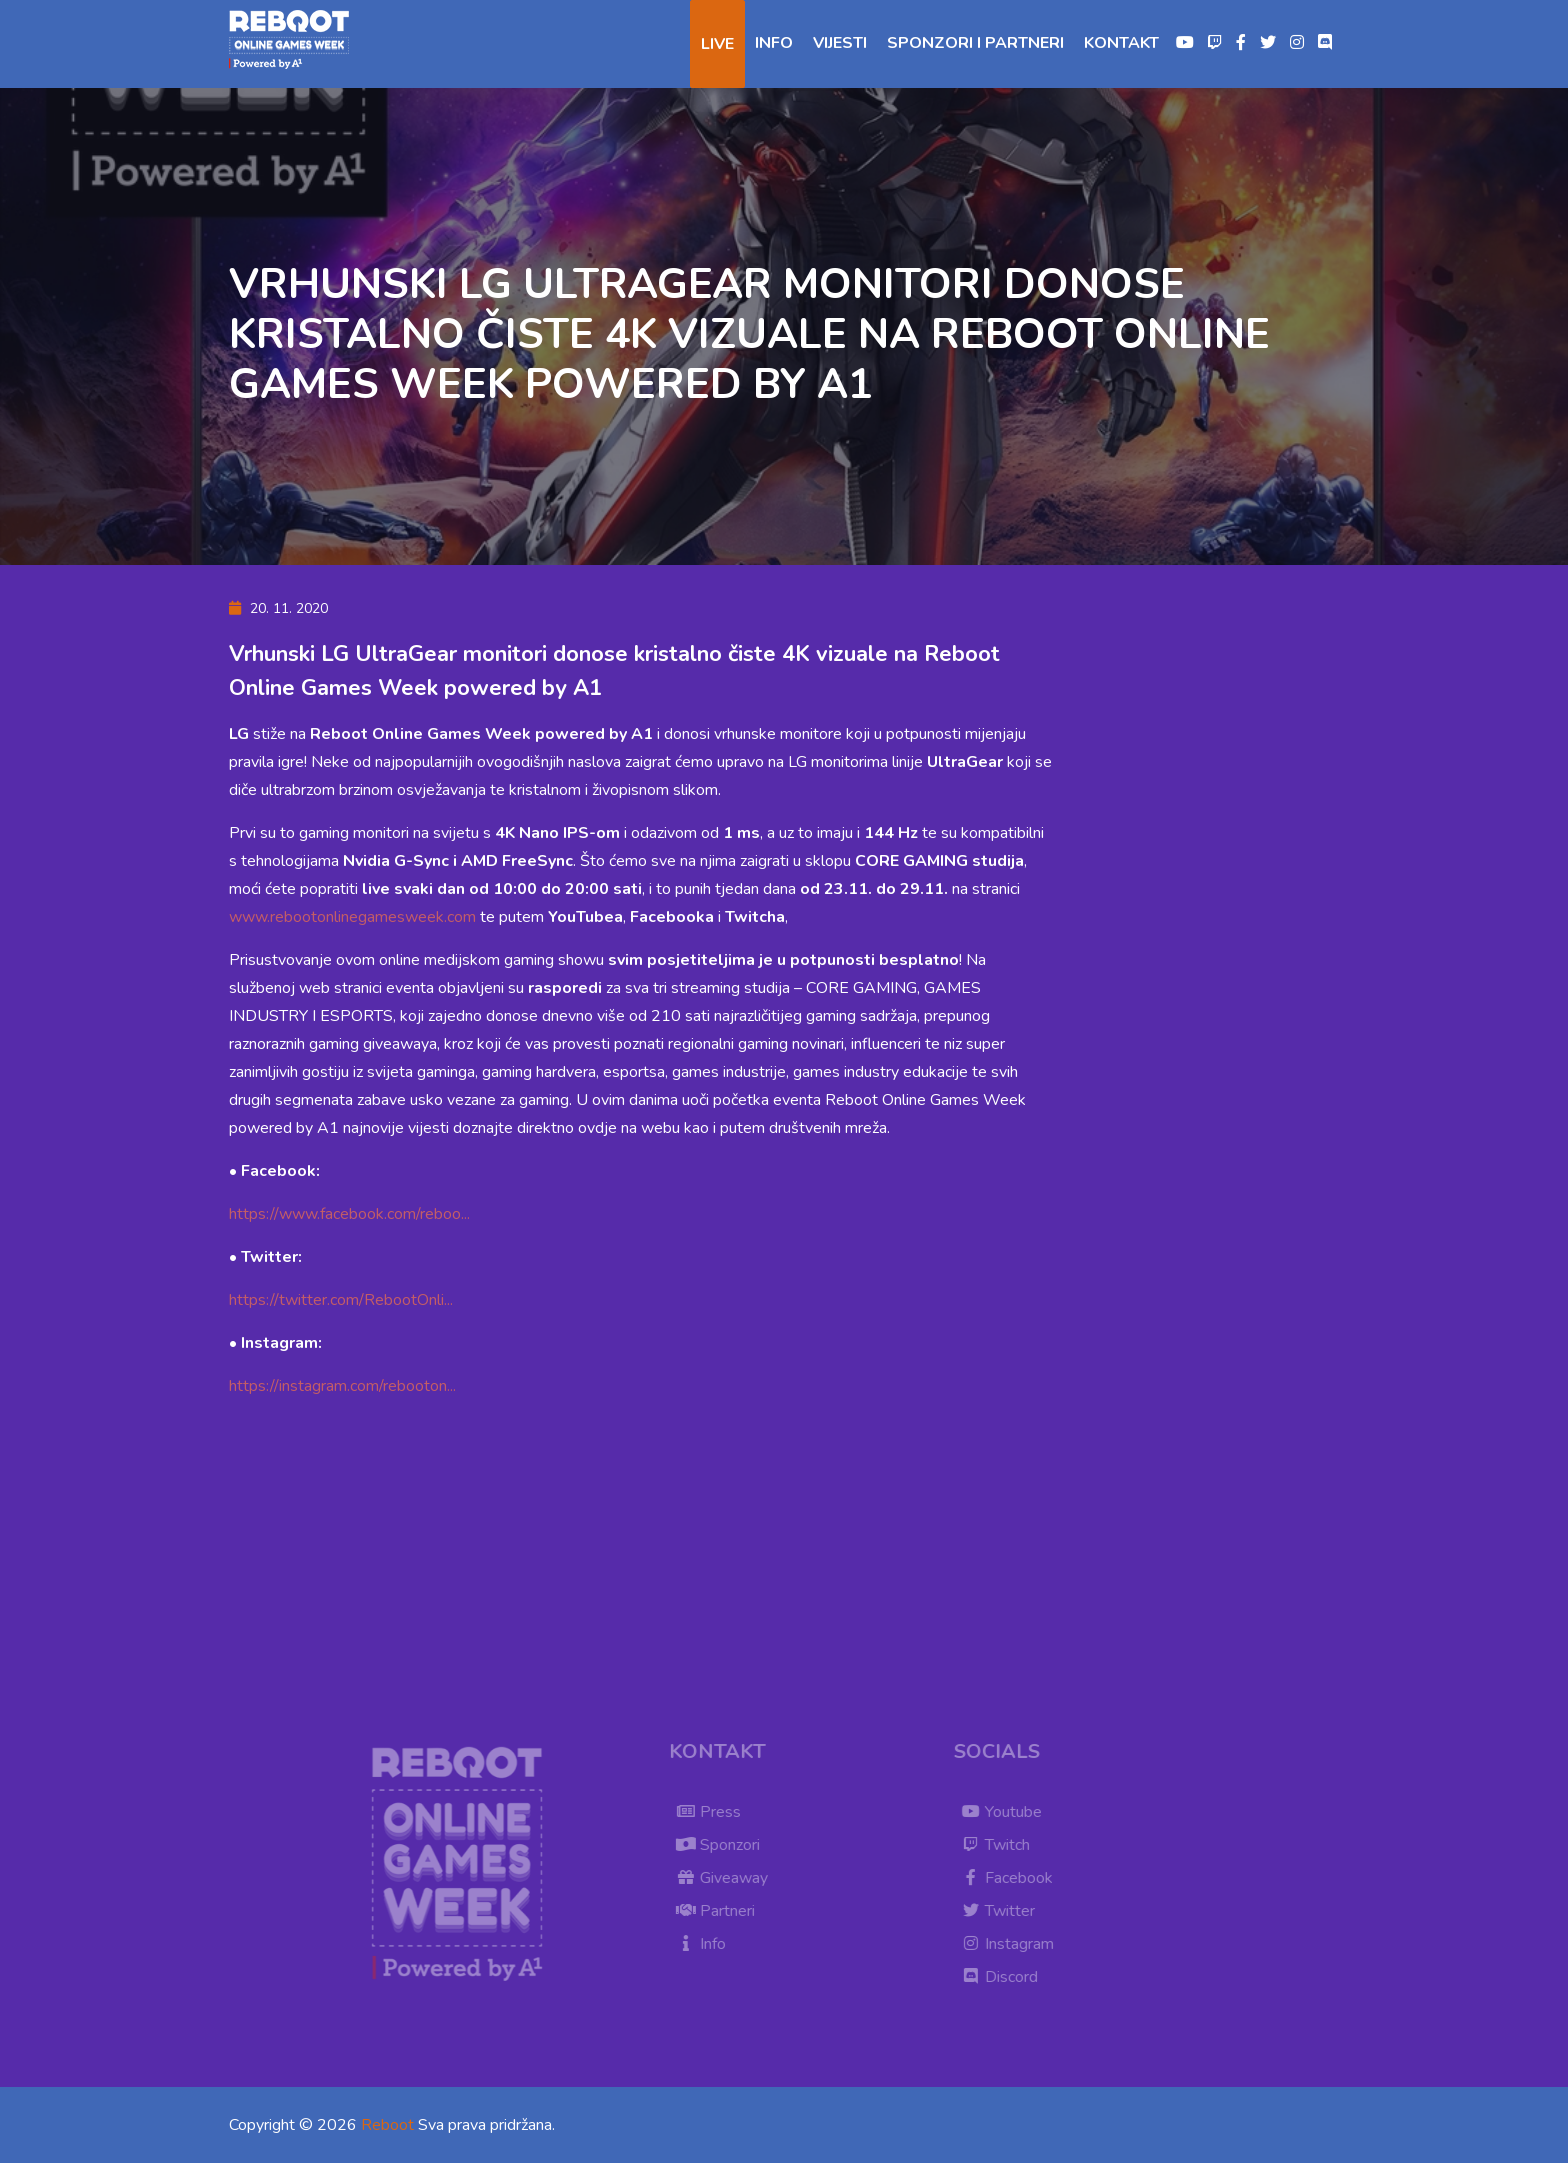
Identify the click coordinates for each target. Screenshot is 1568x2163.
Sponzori (724, 1845)
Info (774, 43)
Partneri (721, 1911)
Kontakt (1121, 43)
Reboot (387, 2125)
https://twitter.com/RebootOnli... (341, 1300)
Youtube (1007, 1812)
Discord (1005, 1977)
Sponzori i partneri (975, 43)
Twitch (1001, 1845)
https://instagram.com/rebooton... (342, 1386)
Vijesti (840, 43)
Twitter (1004, 1911)
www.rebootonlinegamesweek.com (352, 917)
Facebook (1013, 1878)
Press (714, 1812)
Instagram (1013, 1944)
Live (717, 44)
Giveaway (728, 1878)
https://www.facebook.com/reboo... (349, 1214)
